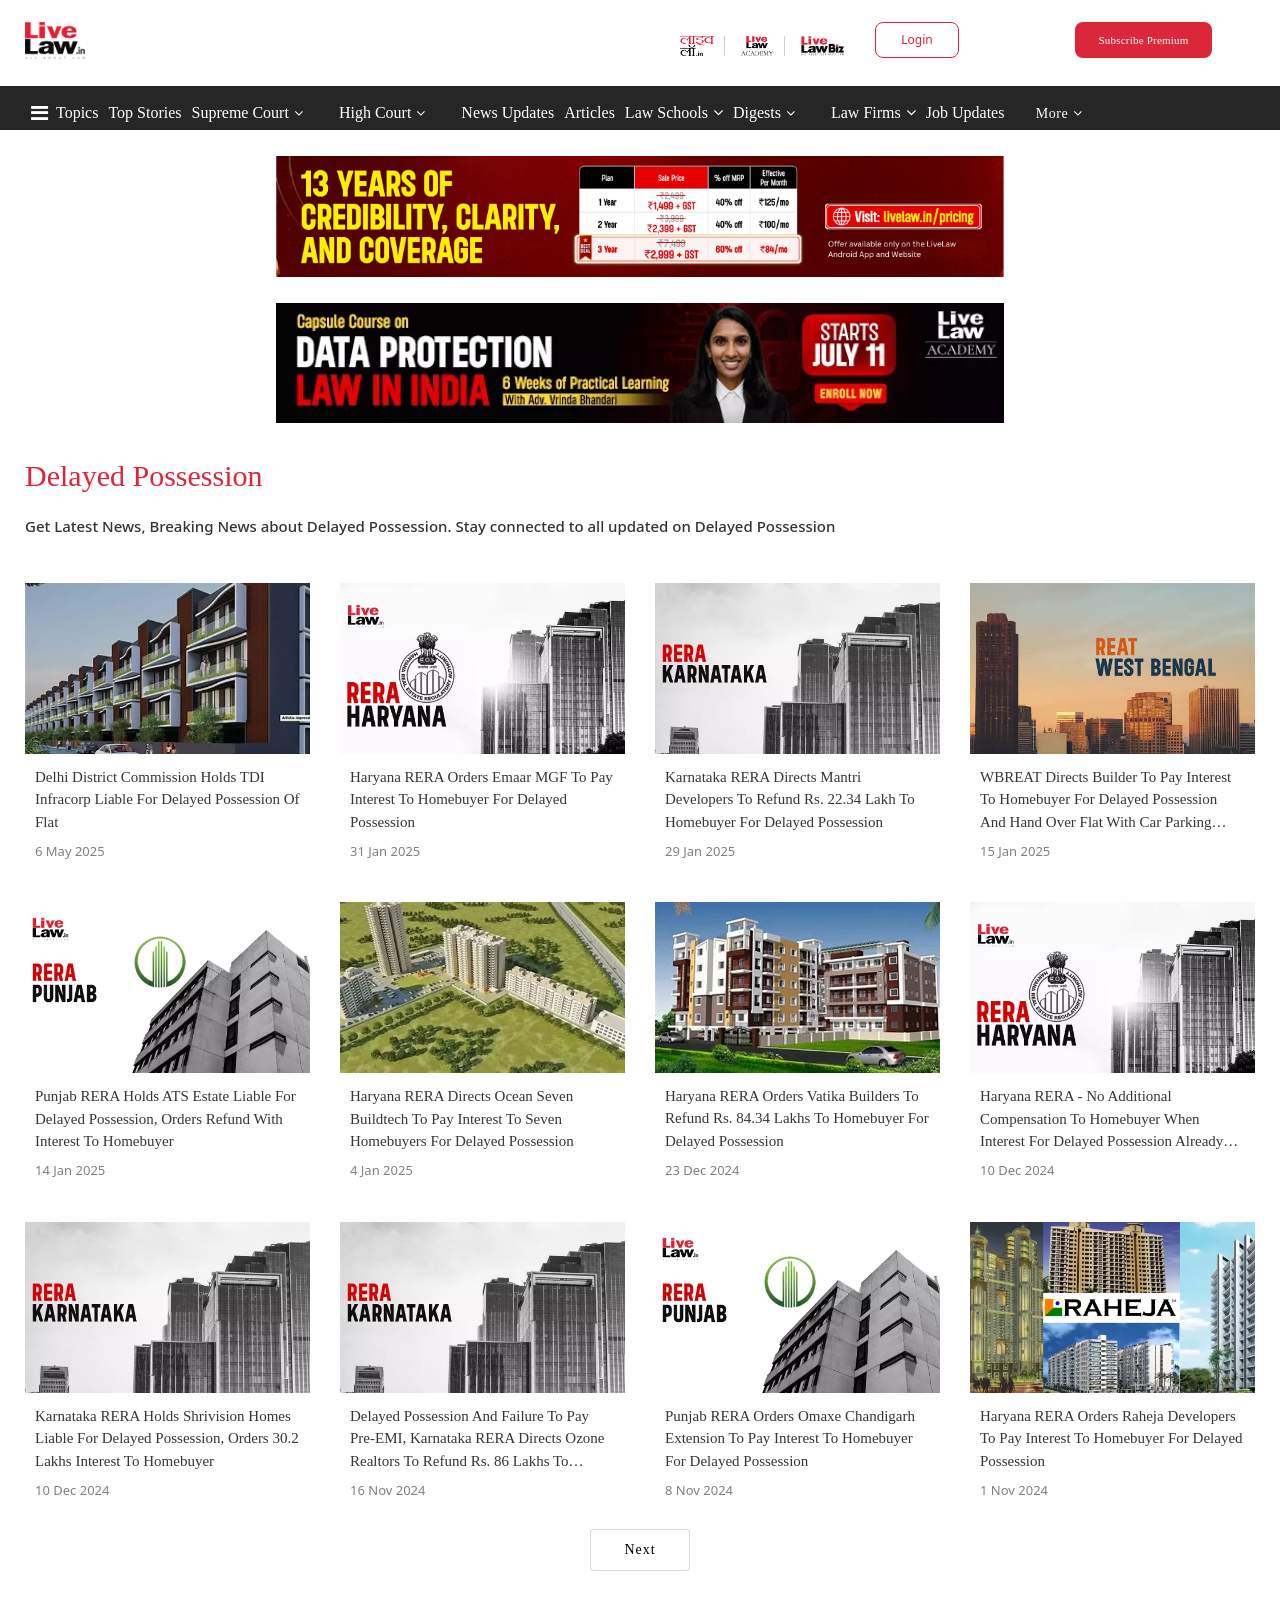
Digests (757, 112)
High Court (375, 112)
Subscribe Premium (1143, 40)
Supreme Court (240, 112)
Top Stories (144, 112)
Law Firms (873, 112)
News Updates (507, 112)
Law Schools (674, 112)
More (1059, 113)
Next (639, 1549)
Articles (589, 112)
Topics (77, 112)
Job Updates (965, 112)
